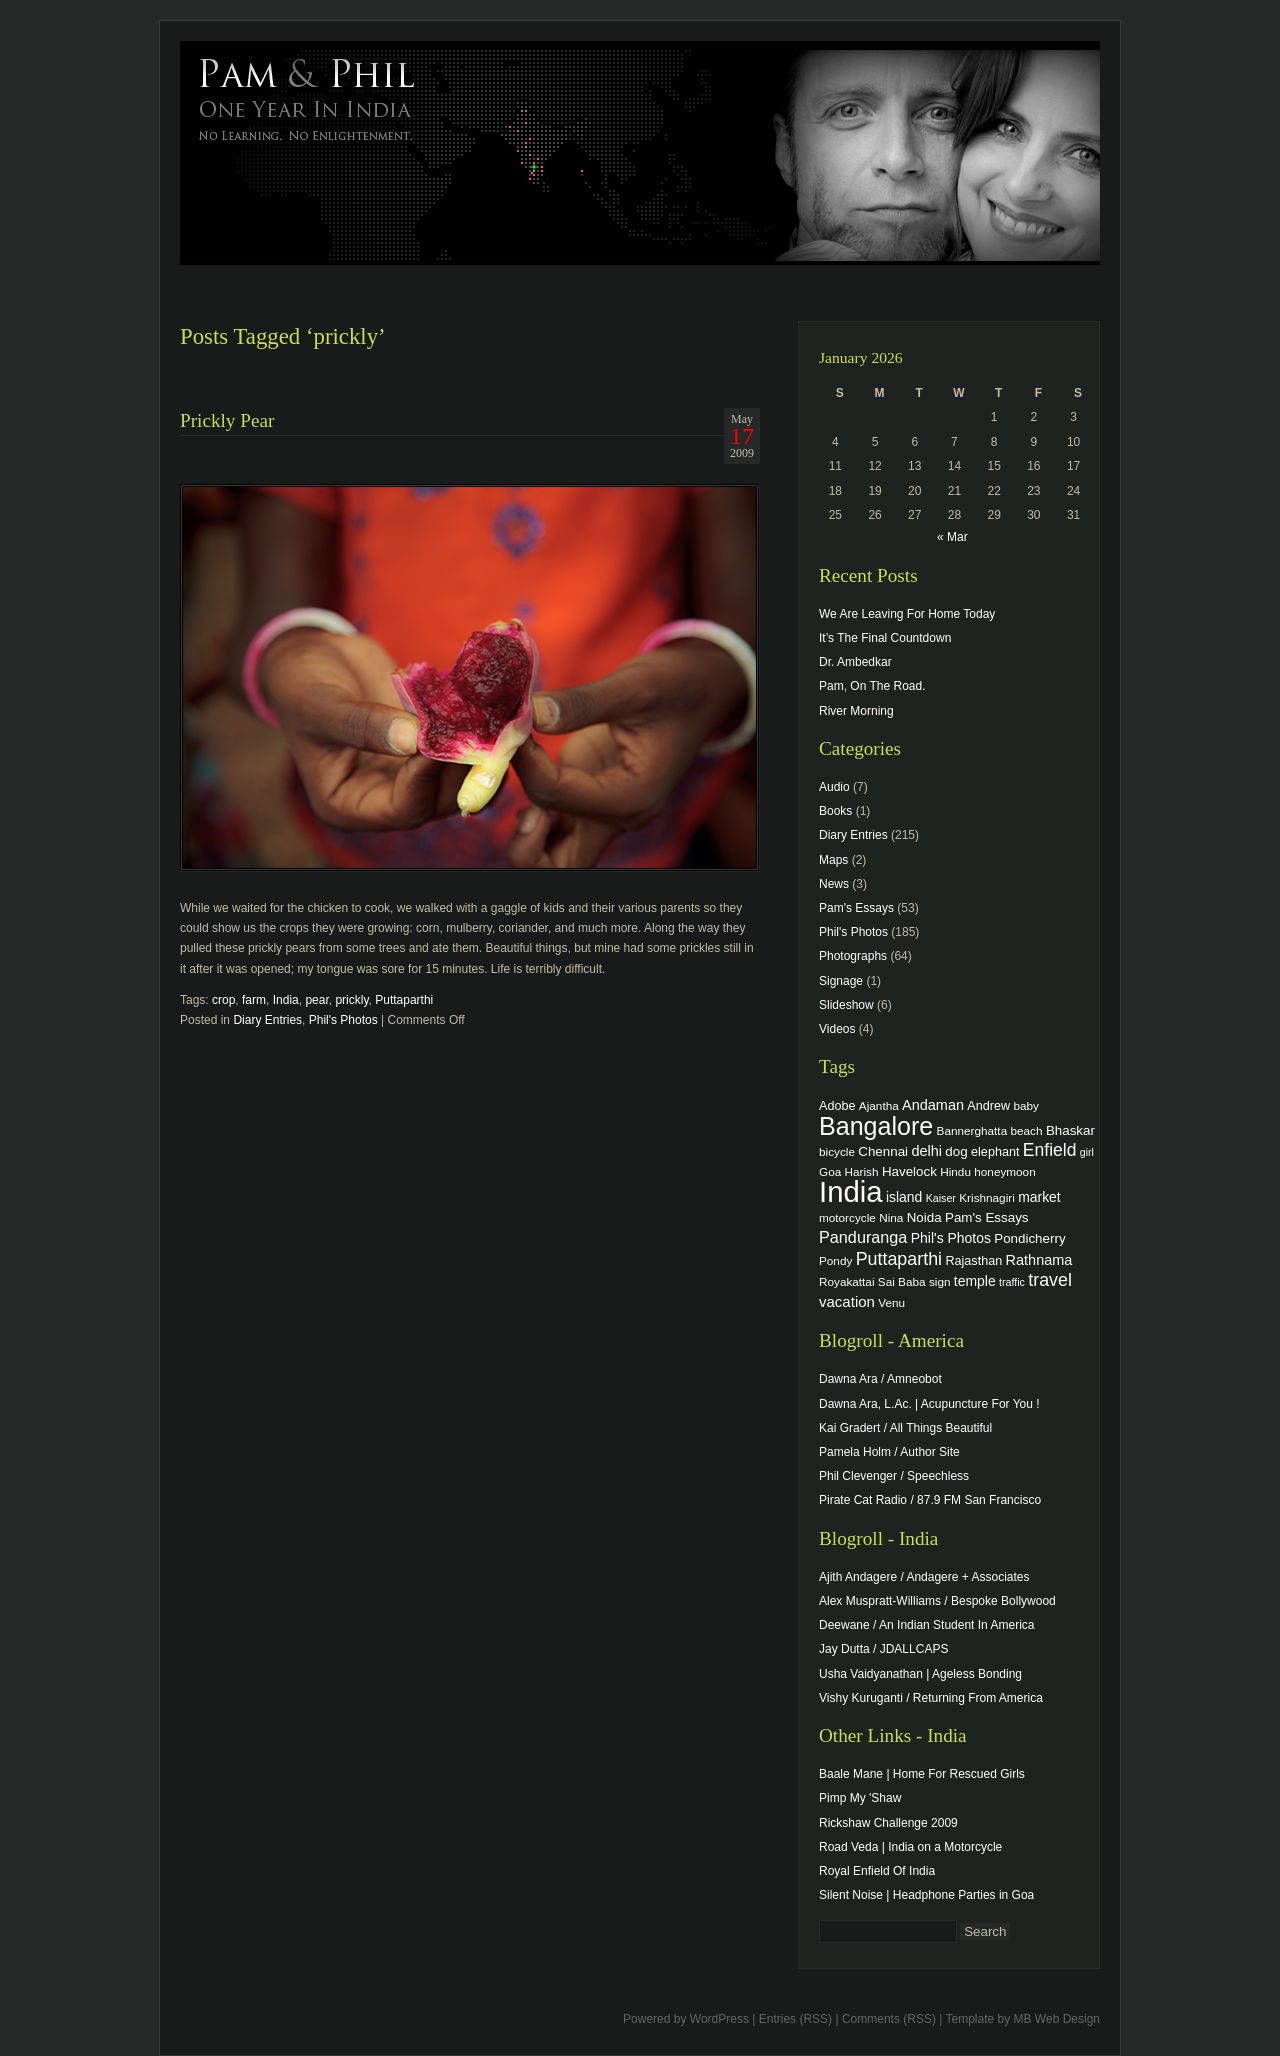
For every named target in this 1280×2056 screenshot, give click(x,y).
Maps (833, 860)
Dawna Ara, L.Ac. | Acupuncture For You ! (929, 1404)
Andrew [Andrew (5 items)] (988, 1106)
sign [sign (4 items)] (940, 1281)
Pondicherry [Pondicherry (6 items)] (1029, 1238)
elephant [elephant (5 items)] (995, 1152)
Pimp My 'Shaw (860, 1798)
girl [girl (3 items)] (1087, 1152)
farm (254, 1000)
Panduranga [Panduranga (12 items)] (863, 1237)
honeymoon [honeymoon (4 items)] (1004, 1171)
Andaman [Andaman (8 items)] (933, 1105)
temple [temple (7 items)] (975, 1281)
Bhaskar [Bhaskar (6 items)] (1070, 1130)
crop (223, 1000)
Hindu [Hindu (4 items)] (955, 1171)
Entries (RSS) (795, 2019)
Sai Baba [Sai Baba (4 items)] (902, 1281)
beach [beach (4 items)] (1027, 1130)
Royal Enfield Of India (877, 1871)
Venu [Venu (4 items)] (891, 1302)
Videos (837, 1029)
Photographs (853, 956)
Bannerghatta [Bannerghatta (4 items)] (972, 1130)
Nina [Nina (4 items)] (891, 1217)
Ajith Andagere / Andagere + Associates (924, 1577)
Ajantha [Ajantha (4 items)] (879, 1105)
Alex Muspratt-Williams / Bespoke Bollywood (937, 1601)
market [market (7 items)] (1039, 1197)
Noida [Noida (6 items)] (924, 1217)
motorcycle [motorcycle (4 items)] (847, 1217)
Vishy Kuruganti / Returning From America (931, 1698)
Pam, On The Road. (872, 686)
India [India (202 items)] (851, 1191)
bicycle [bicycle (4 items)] (837, 1151)
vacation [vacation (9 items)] (847, 1301)
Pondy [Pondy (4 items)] (835, 1260)
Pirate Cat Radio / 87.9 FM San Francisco (930, 1500)
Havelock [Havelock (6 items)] (909, 1171)
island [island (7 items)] (904, 1197)
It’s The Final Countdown (885, 638)
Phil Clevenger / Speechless (894, 1476)
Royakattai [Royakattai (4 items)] (847, 1281)
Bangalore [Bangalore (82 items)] (876, 1126)
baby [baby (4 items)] (1026, 1105)
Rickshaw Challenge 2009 (888, 1823)
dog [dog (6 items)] (956, 1151)
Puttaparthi (404, 1000)
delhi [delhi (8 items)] (926, 1151)
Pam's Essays (856, 908)
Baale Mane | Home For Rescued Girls (922, 1774)
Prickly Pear (227, 420)
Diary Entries (267, 1020)
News (834, 884)
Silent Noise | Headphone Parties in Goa (926, 1895)
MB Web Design (1057, 2019)
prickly (351, 1000)
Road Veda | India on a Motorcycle (910, 1847)
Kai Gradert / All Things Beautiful (905, 1428)
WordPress (719, 2019)
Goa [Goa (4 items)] (830, 1171)
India (286, 1000)
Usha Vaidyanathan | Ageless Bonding (920, 1674)
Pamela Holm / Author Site (889, 1452)
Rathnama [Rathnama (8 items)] (1039, 1260)
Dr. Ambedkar (855, 662)
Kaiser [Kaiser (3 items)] (941, 1198)
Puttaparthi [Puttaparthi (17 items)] (899, 1259)
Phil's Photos (343, 1020)
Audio (834, 787)
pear (316, 1000)
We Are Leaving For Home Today (907, 614)
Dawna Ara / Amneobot (880, 1379)
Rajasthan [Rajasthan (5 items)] (973, 1261)
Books (835, 811)
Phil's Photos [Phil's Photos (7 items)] (951, 1238)
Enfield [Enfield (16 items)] (1050, 1150)
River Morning (856, 711)
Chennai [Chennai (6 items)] (883, 1151)
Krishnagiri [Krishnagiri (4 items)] (987, 1197)
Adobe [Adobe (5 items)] (837, 1106)
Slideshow (846, 1005)
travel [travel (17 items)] (1050, 1280)
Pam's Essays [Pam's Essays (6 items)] (987, 1217)
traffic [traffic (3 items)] (1012, 1282)
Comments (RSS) (889, 2019)
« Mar (952, 537)
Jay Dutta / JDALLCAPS (883, 1649)
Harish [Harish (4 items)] (862, 1171)
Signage (841, 981)
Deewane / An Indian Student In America (926, 1625)
